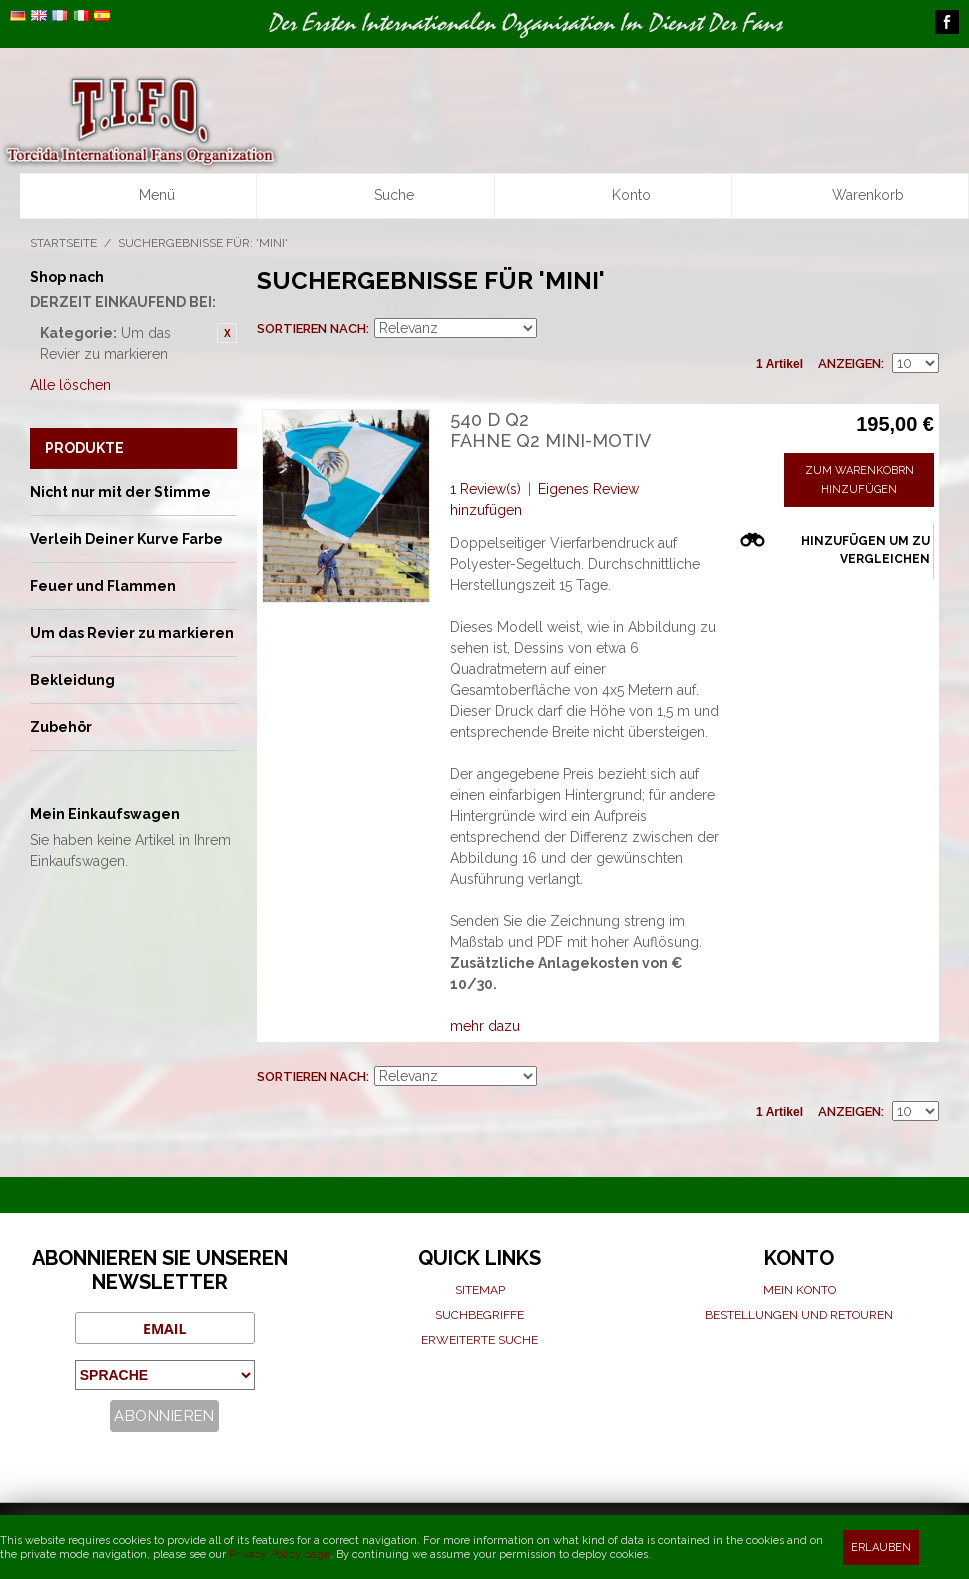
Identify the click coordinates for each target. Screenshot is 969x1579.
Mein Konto (799, 1290)
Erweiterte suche (479, 1340)
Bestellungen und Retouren (799, 1315)
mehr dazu (485, 1026)
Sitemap (480, 1290)
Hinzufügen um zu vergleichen (865, 550)
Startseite (63, 243)
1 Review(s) (485, 489)
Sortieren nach (311, 328)
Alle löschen (70, 385)
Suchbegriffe (479, 1315)
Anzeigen (849, 363)
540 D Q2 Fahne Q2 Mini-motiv (550, 430)
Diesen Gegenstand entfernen (227, 333)
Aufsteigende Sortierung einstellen (555, 329)
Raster (889, 329)
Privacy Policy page (279, 1554)
